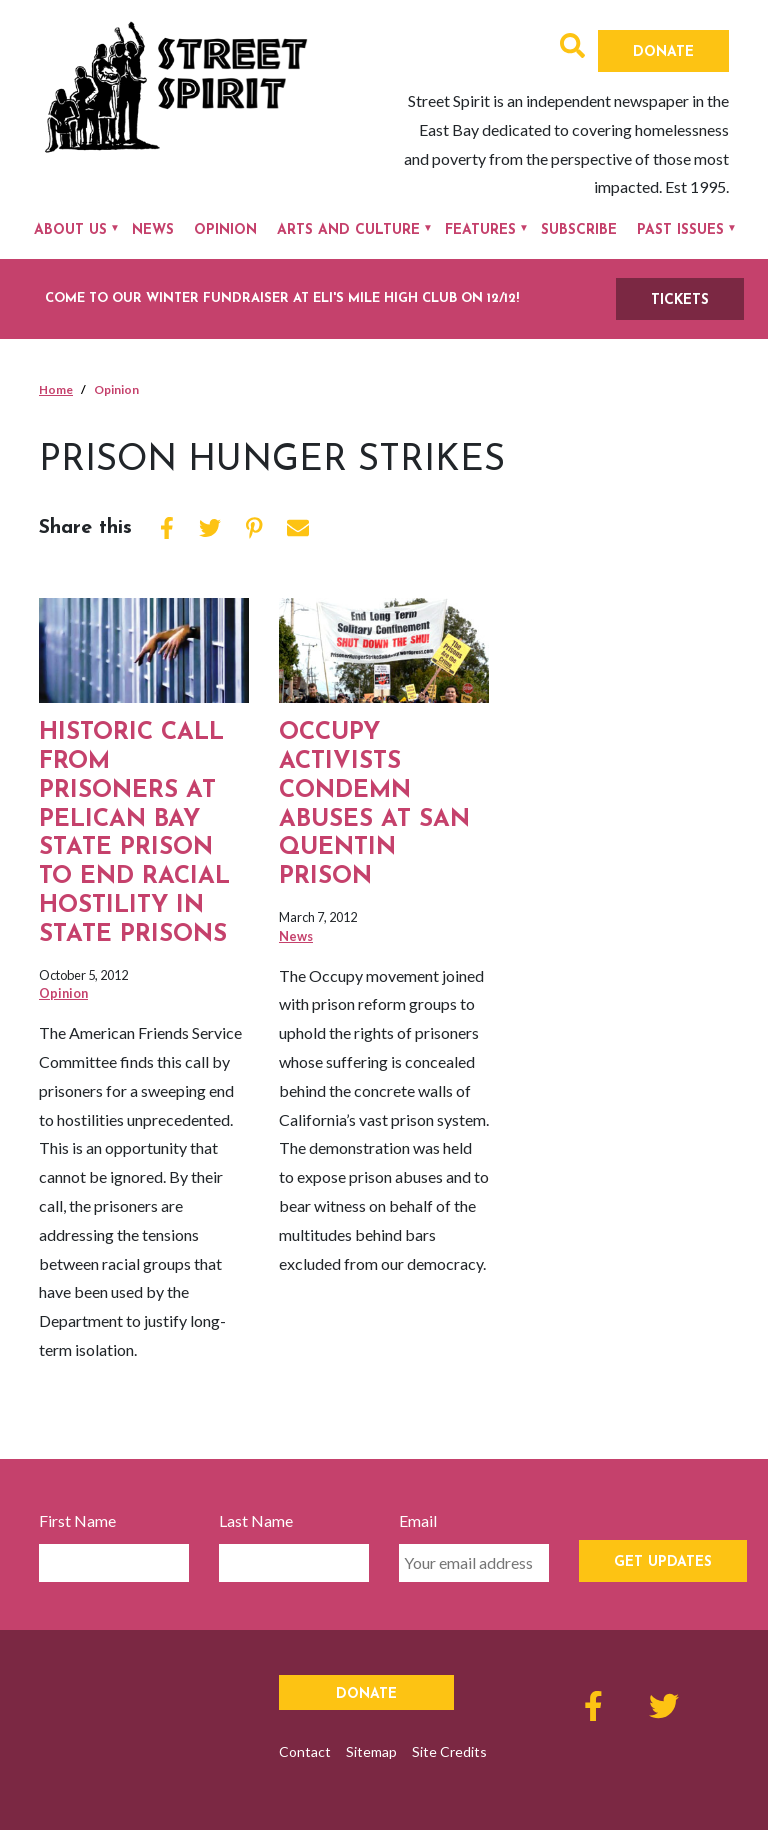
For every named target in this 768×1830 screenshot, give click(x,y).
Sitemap (371, 1751)
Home (56, 389)
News (153, 230)
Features (480, 230)
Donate (663, 52)
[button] (572, 48)
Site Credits (449, 1751)
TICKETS (680, 300)
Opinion (225, 230)
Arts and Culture (348, 230)
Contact (305, 1751)
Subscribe (579, 230)
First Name (77, 1520)
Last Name (256, 1520)
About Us (70, 230)
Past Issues (680, 230)
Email (418, 1520)
